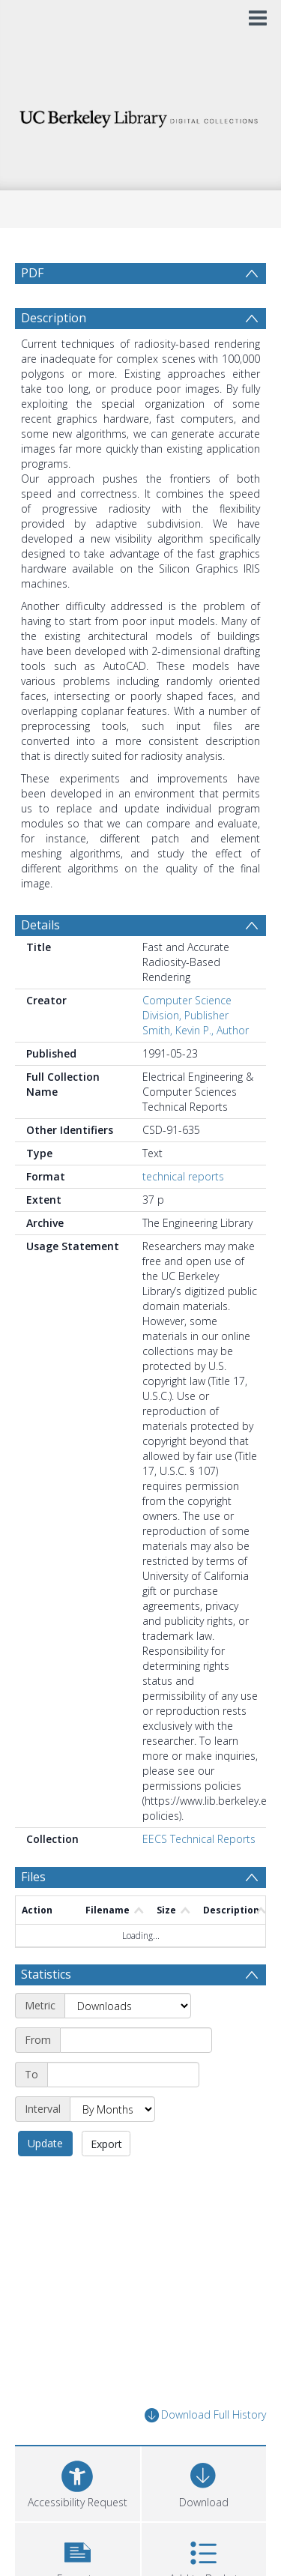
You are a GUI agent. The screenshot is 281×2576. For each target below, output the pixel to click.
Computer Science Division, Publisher (187, 1007)
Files (33, 1876)
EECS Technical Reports (199, 1839)
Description (53, 318)
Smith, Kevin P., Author (195, 1030)
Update (45, 2143)
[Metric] (127, 2005)
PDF (32, 273)
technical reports (183, 1176)
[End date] (123, 2074)
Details (40, 925)
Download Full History (205, 2415)
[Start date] (136, 2040)
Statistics (46, 1974)
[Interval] (112, 2109)
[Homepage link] (141, 115)
